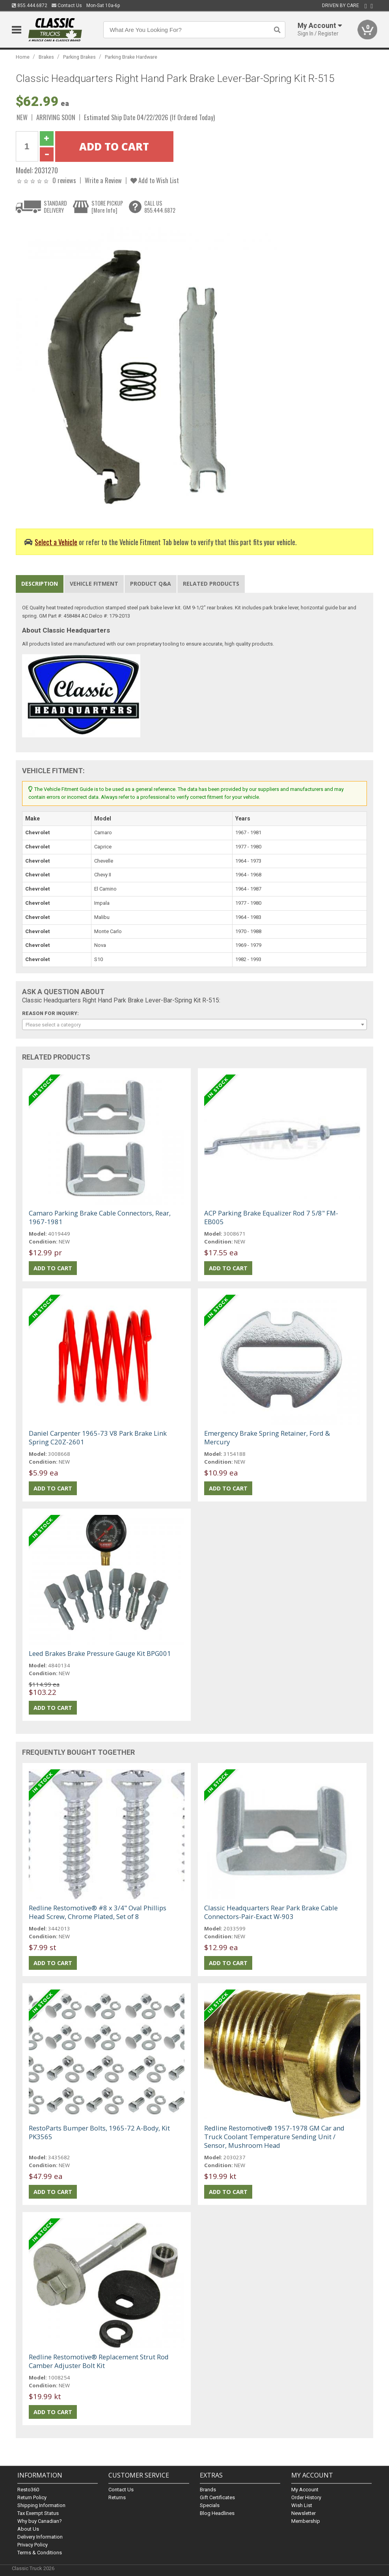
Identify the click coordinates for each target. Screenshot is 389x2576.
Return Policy (32, 2497)
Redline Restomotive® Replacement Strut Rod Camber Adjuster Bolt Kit (99, 2361)
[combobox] (194, 1024)
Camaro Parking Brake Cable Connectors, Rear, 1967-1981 (100, 1217)
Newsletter (303, 2513)
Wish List (301, 2505)
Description (39, 583)
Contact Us (67, 5)
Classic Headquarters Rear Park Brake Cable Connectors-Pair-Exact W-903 (271, 1912)
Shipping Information (41, 2505)
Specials (210, 2505)
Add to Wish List (154, 180)
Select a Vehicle (56, 541)
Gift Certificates (217, 2497)
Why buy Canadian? (39, 2521)
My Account (304, 2489)
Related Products (211, 583)
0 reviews (64, 180)
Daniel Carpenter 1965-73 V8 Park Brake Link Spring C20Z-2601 (98, 1437)
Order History (306, 2497)
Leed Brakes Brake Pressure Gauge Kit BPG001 (100, 1653)
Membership (305, 2521)
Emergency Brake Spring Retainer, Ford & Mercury (267, 1437)
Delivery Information (40, 2537)
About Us (28, 2529)
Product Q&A (150, 583)
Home (23, 57)
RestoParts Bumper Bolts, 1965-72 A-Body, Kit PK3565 (99, 2132)
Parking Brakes (79, 57)
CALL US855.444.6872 (159, 206)
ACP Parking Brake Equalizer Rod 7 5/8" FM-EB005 (271, 1217)
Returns (117, 2497)
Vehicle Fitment (94, 583)
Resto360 (28, 2489)
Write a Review (103, 180)
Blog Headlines (217, 2513)
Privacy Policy (32, 2545)
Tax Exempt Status (38, 2513)
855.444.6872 (29, 5)
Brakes (46, 57)
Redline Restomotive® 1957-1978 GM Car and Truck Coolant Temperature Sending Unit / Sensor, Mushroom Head (274, 2136)
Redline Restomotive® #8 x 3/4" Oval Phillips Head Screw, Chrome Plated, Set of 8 (97, 1912)
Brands (208, 2489)
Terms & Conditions (39, 2553)
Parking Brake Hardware (131, 57)
